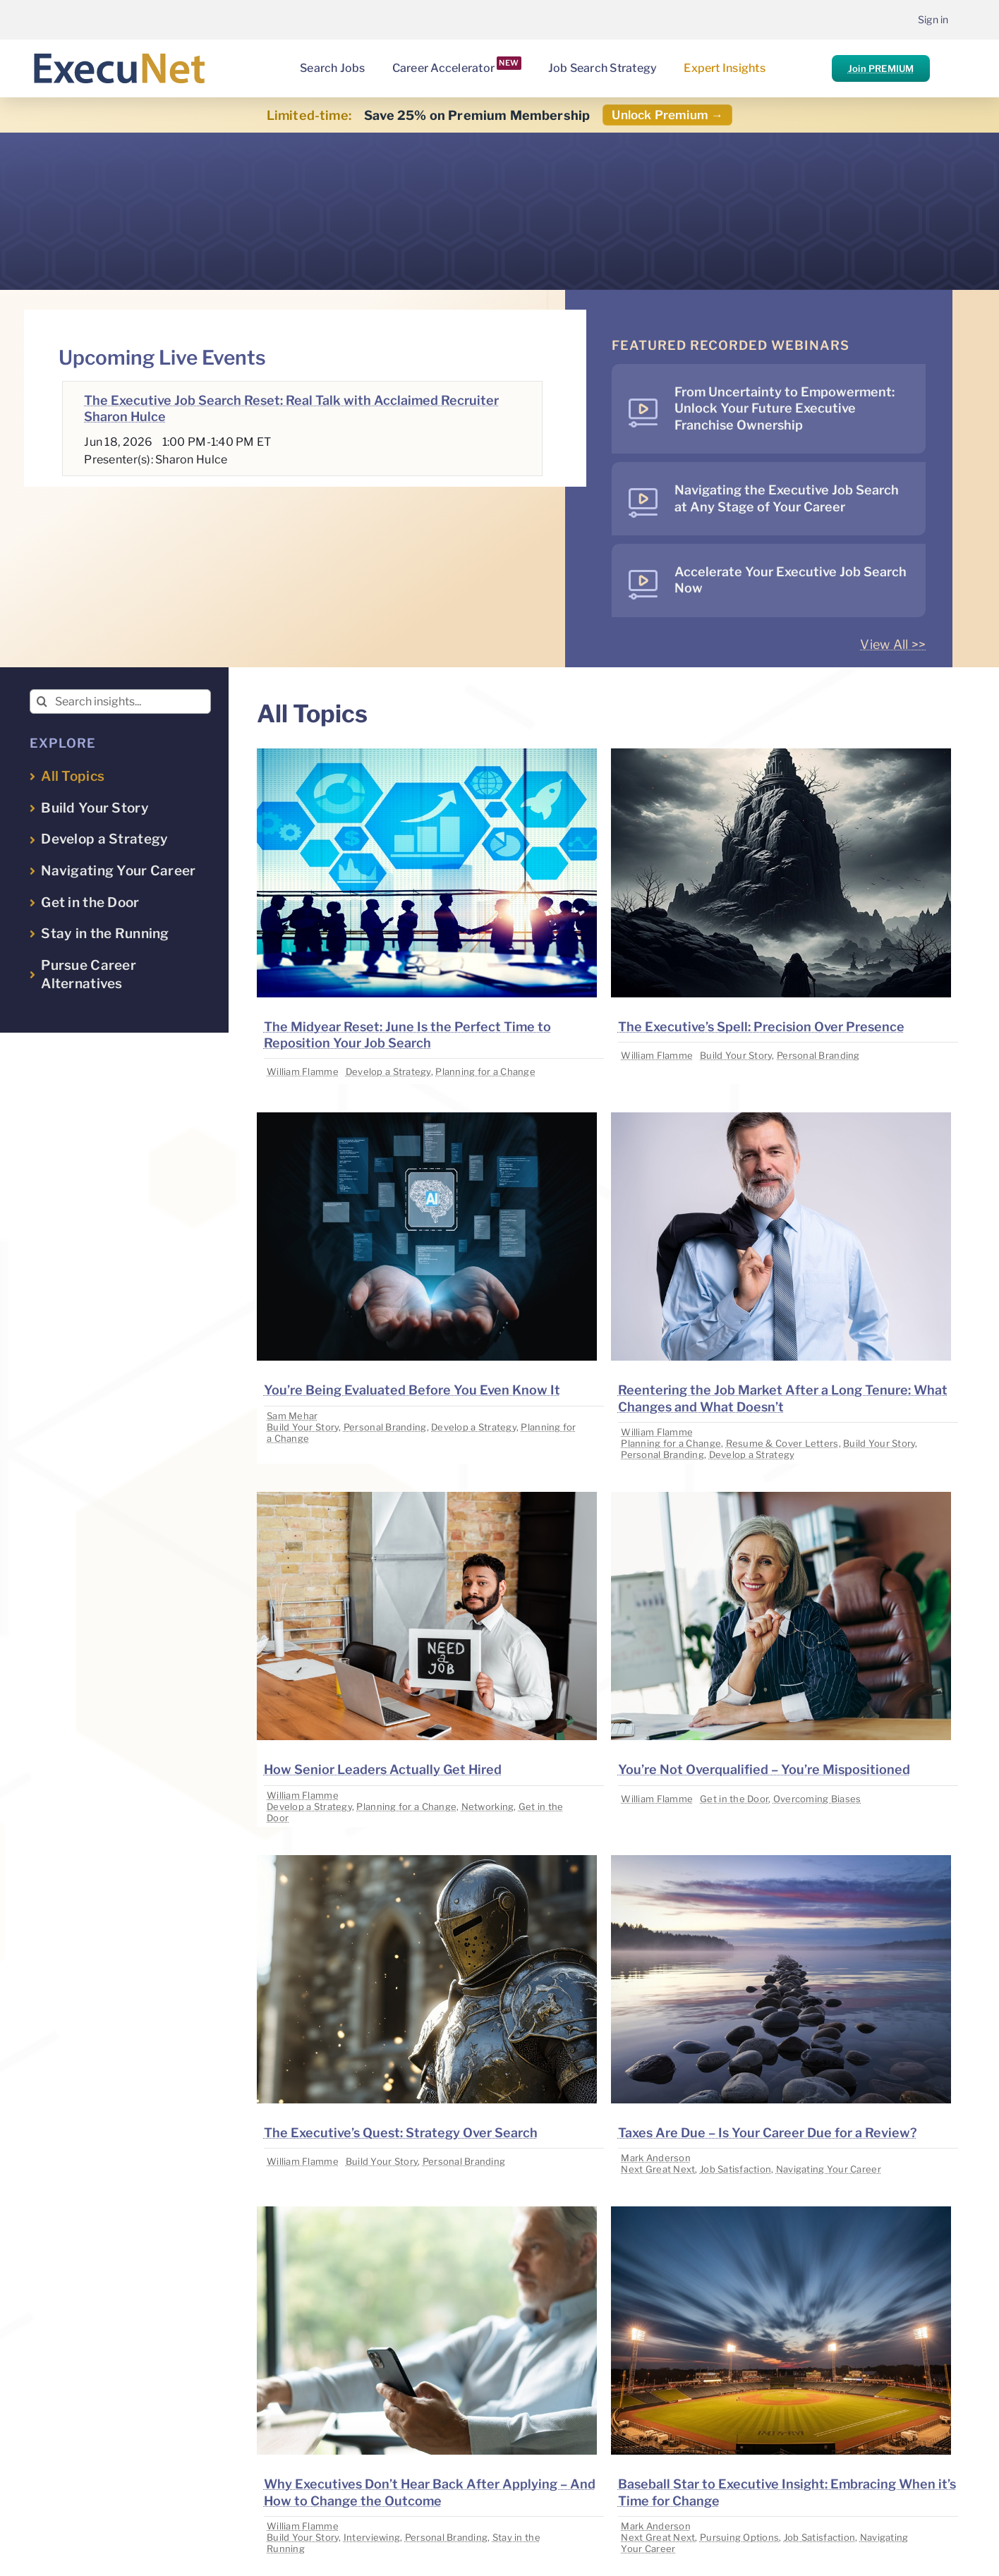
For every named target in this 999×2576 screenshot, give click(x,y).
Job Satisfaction (735, 2169)
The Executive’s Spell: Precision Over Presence (761, 1026)
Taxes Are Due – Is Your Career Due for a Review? (767, 2132)
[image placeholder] (427, 754)
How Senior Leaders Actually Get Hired (383, 1769)
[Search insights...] (120, 701)
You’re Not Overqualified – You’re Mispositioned (764, 1769)
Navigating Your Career (828, 2169)
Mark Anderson (656, 2157)
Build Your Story (736, 1055)
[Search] (42, 701)
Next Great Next (658, 2169)
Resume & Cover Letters (782, 1443)
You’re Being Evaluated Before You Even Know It (412, 1390)
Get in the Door (734, 1798)
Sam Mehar (292, 1415)
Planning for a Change (485, 1071)
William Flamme (303, 1071)
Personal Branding (818, 1055)
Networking (487, 1806)
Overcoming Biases (817, 1798)
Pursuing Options (739, 2537)
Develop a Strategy (388, 1071)
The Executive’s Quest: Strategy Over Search (401, 2132)
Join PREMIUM (881, 68)
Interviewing (372, 2537)
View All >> (893, 644)
